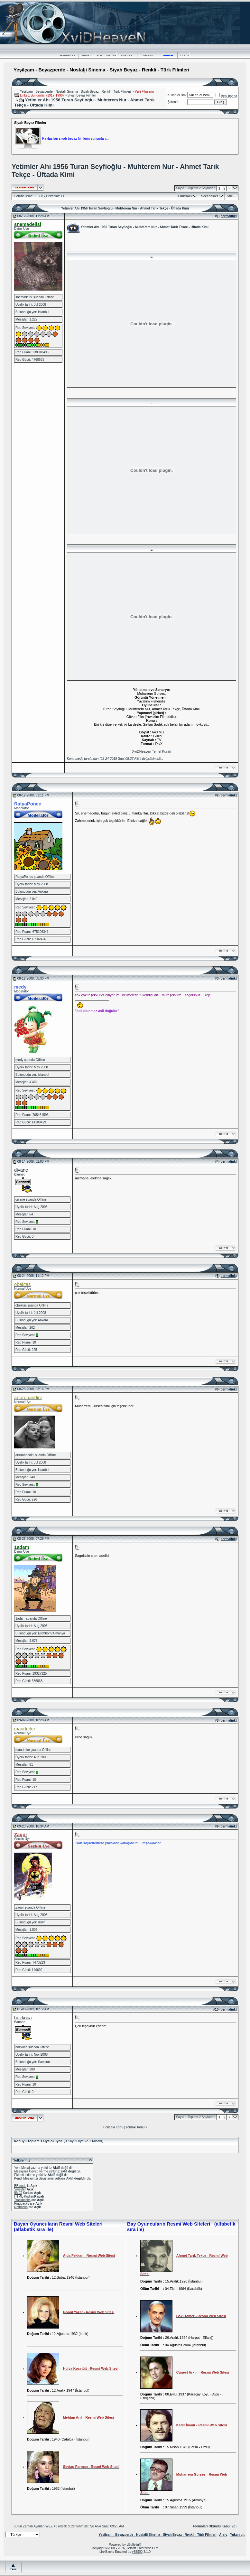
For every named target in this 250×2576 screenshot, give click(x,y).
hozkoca (23, 2017)
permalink (228, 216)
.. (152, 256)
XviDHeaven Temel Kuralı (151, 751)
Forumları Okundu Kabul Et (214, 2526)
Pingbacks (21, 2203)
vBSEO (137, 2551)
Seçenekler (209, 196)
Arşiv (223, 2534)
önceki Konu (114, 2127)
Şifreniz (173, 102)
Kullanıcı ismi (177, 95)
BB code (20, 2186)
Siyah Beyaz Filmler (82, 95)
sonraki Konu (135, 2127)
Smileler (20, 2189)
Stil (229, 196)
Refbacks (21, 2207)
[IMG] (18, 2193)
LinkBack (185, 196)
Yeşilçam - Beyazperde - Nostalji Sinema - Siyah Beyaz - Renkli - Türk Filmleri (75, 91)
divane (21, 1170)
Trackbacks (22, 2200)
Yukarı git (237, 2534)
